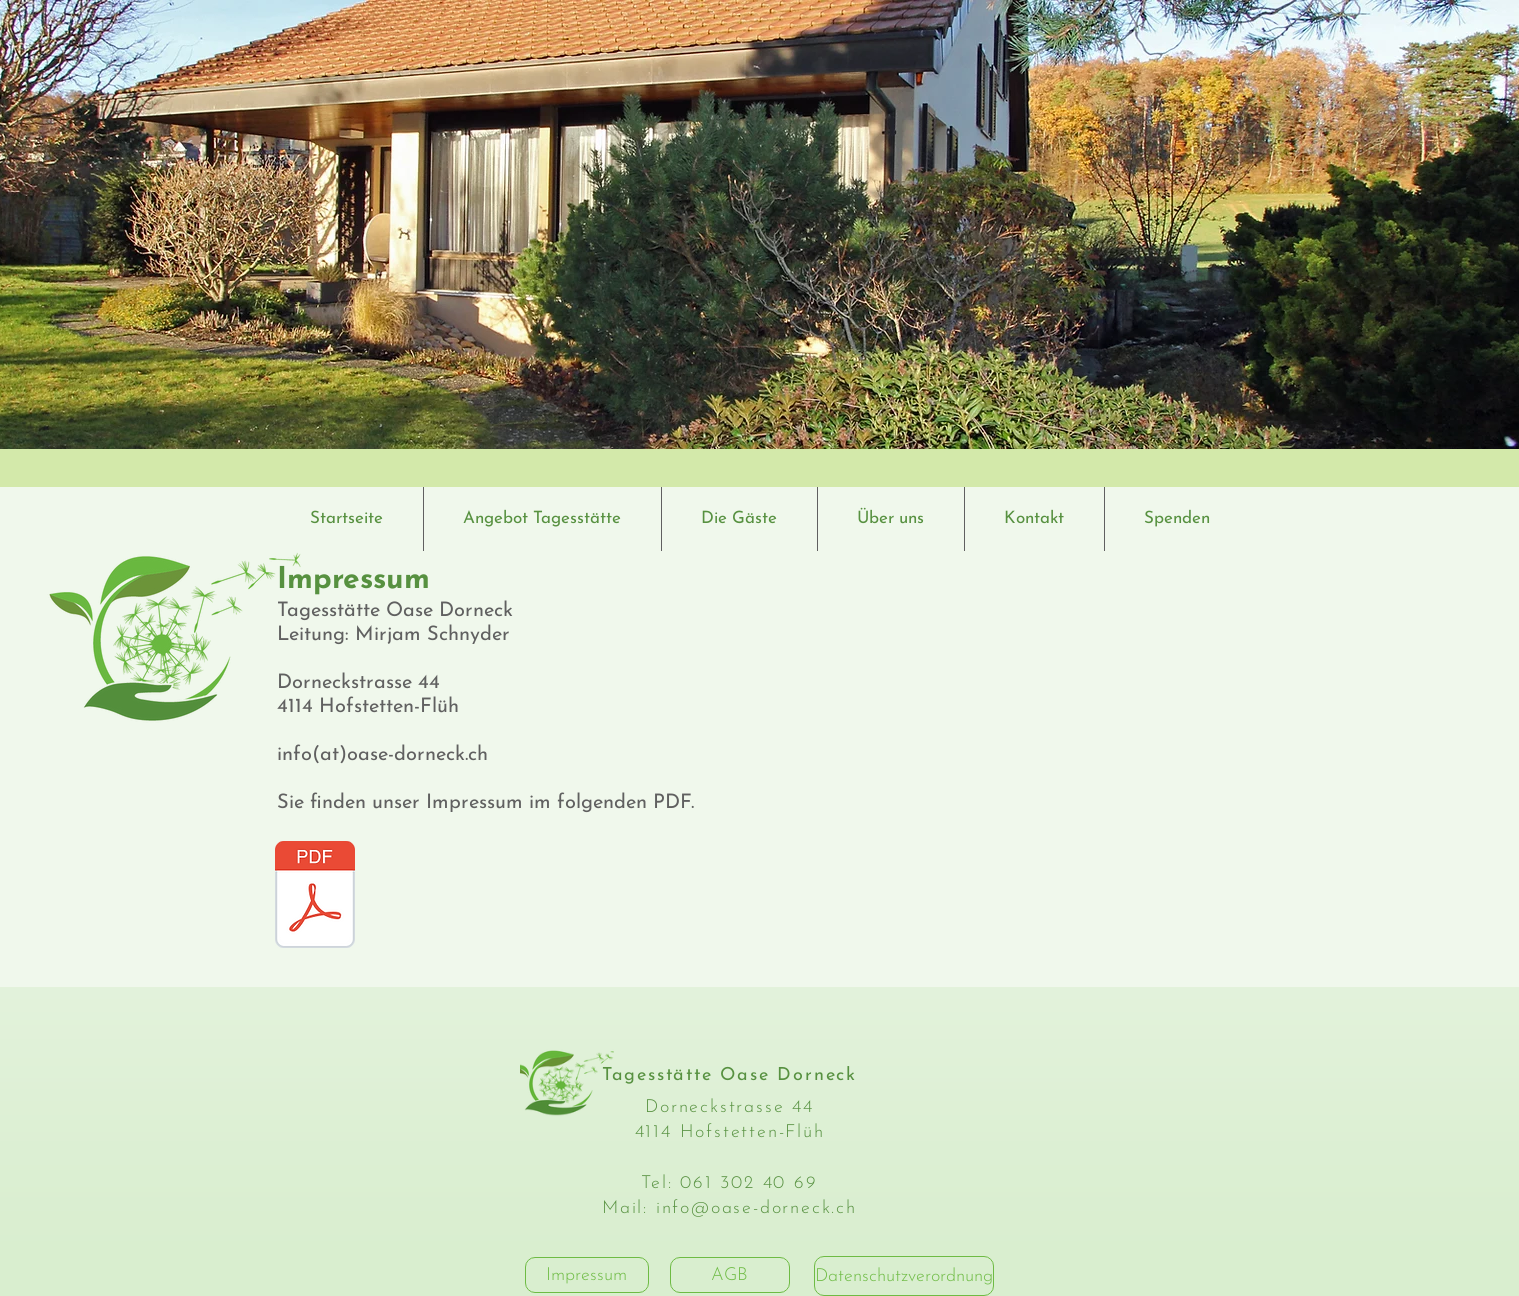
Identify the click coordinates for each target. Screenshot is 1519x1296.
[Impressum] (587, 1275)
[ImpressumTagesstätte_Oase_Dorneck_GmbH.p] (315, 897)
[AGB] (730, 1275)
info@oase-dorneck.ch (756, 1208)
